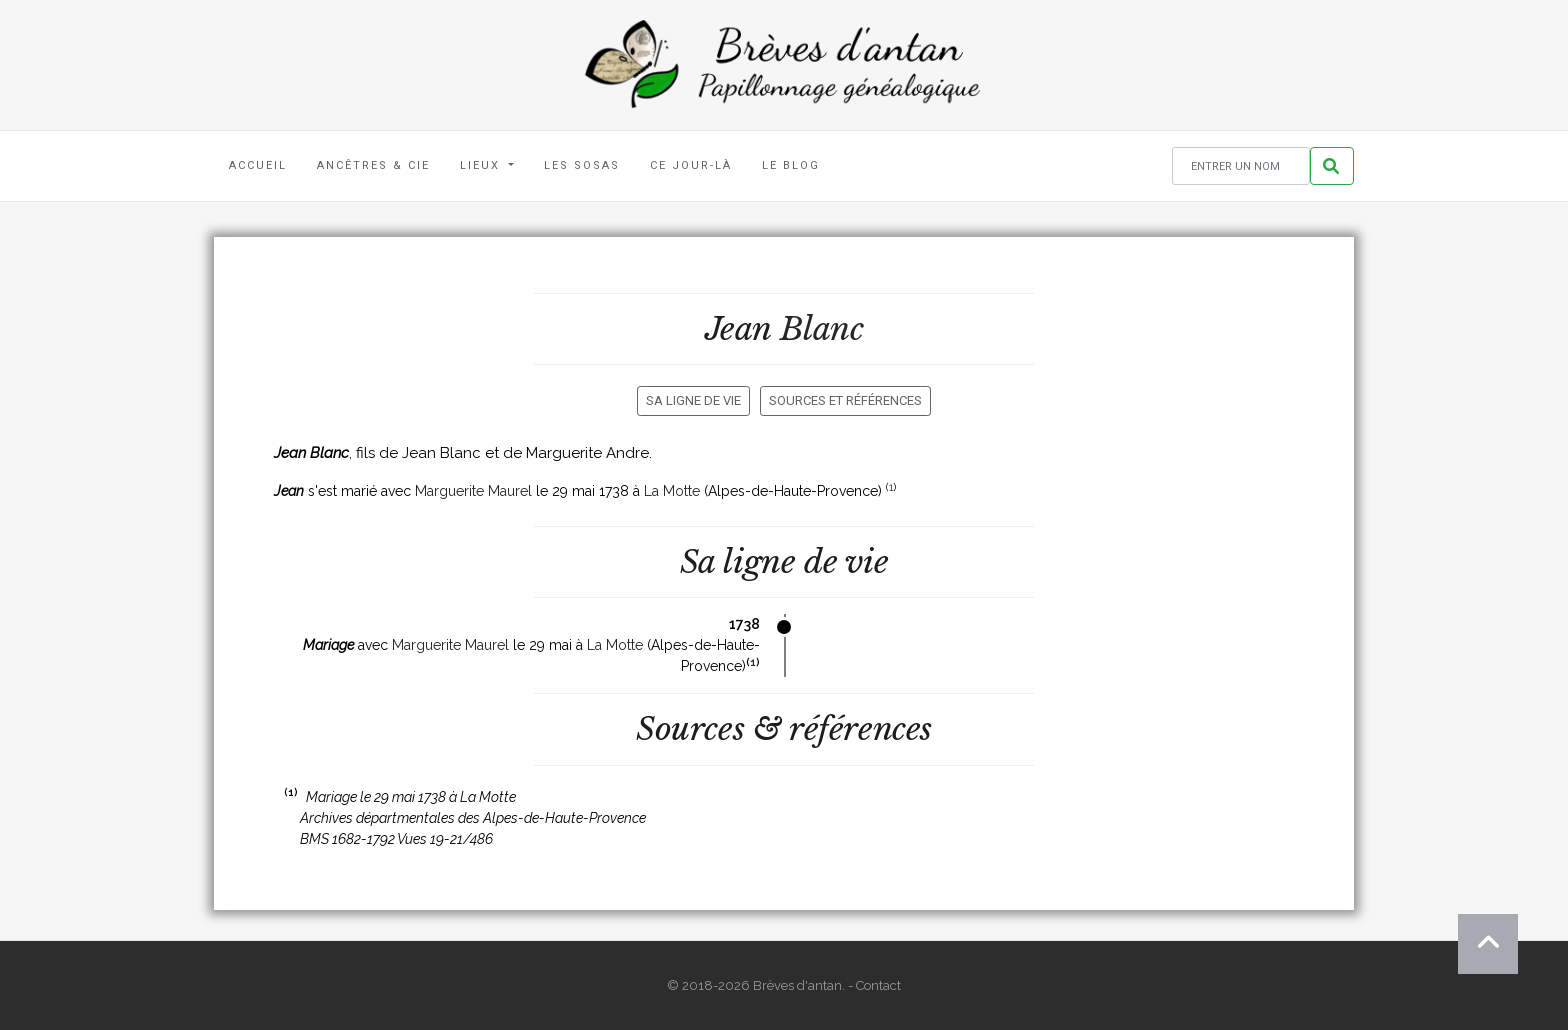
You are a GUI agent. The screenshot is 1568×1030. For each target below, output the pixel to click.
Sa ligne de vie (693, 400)
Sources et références (845, 400)
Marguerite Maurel (473, 491)
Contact (878, 985)
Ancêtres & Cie (373, 165)
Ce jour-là (691, 165)
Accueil (258, 165)
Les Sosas (582, 165)
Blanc (822, 329)
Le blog (791, 165)
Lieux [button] (482, 165)
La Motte (672, 491)
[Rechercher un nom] (1241, 166)
